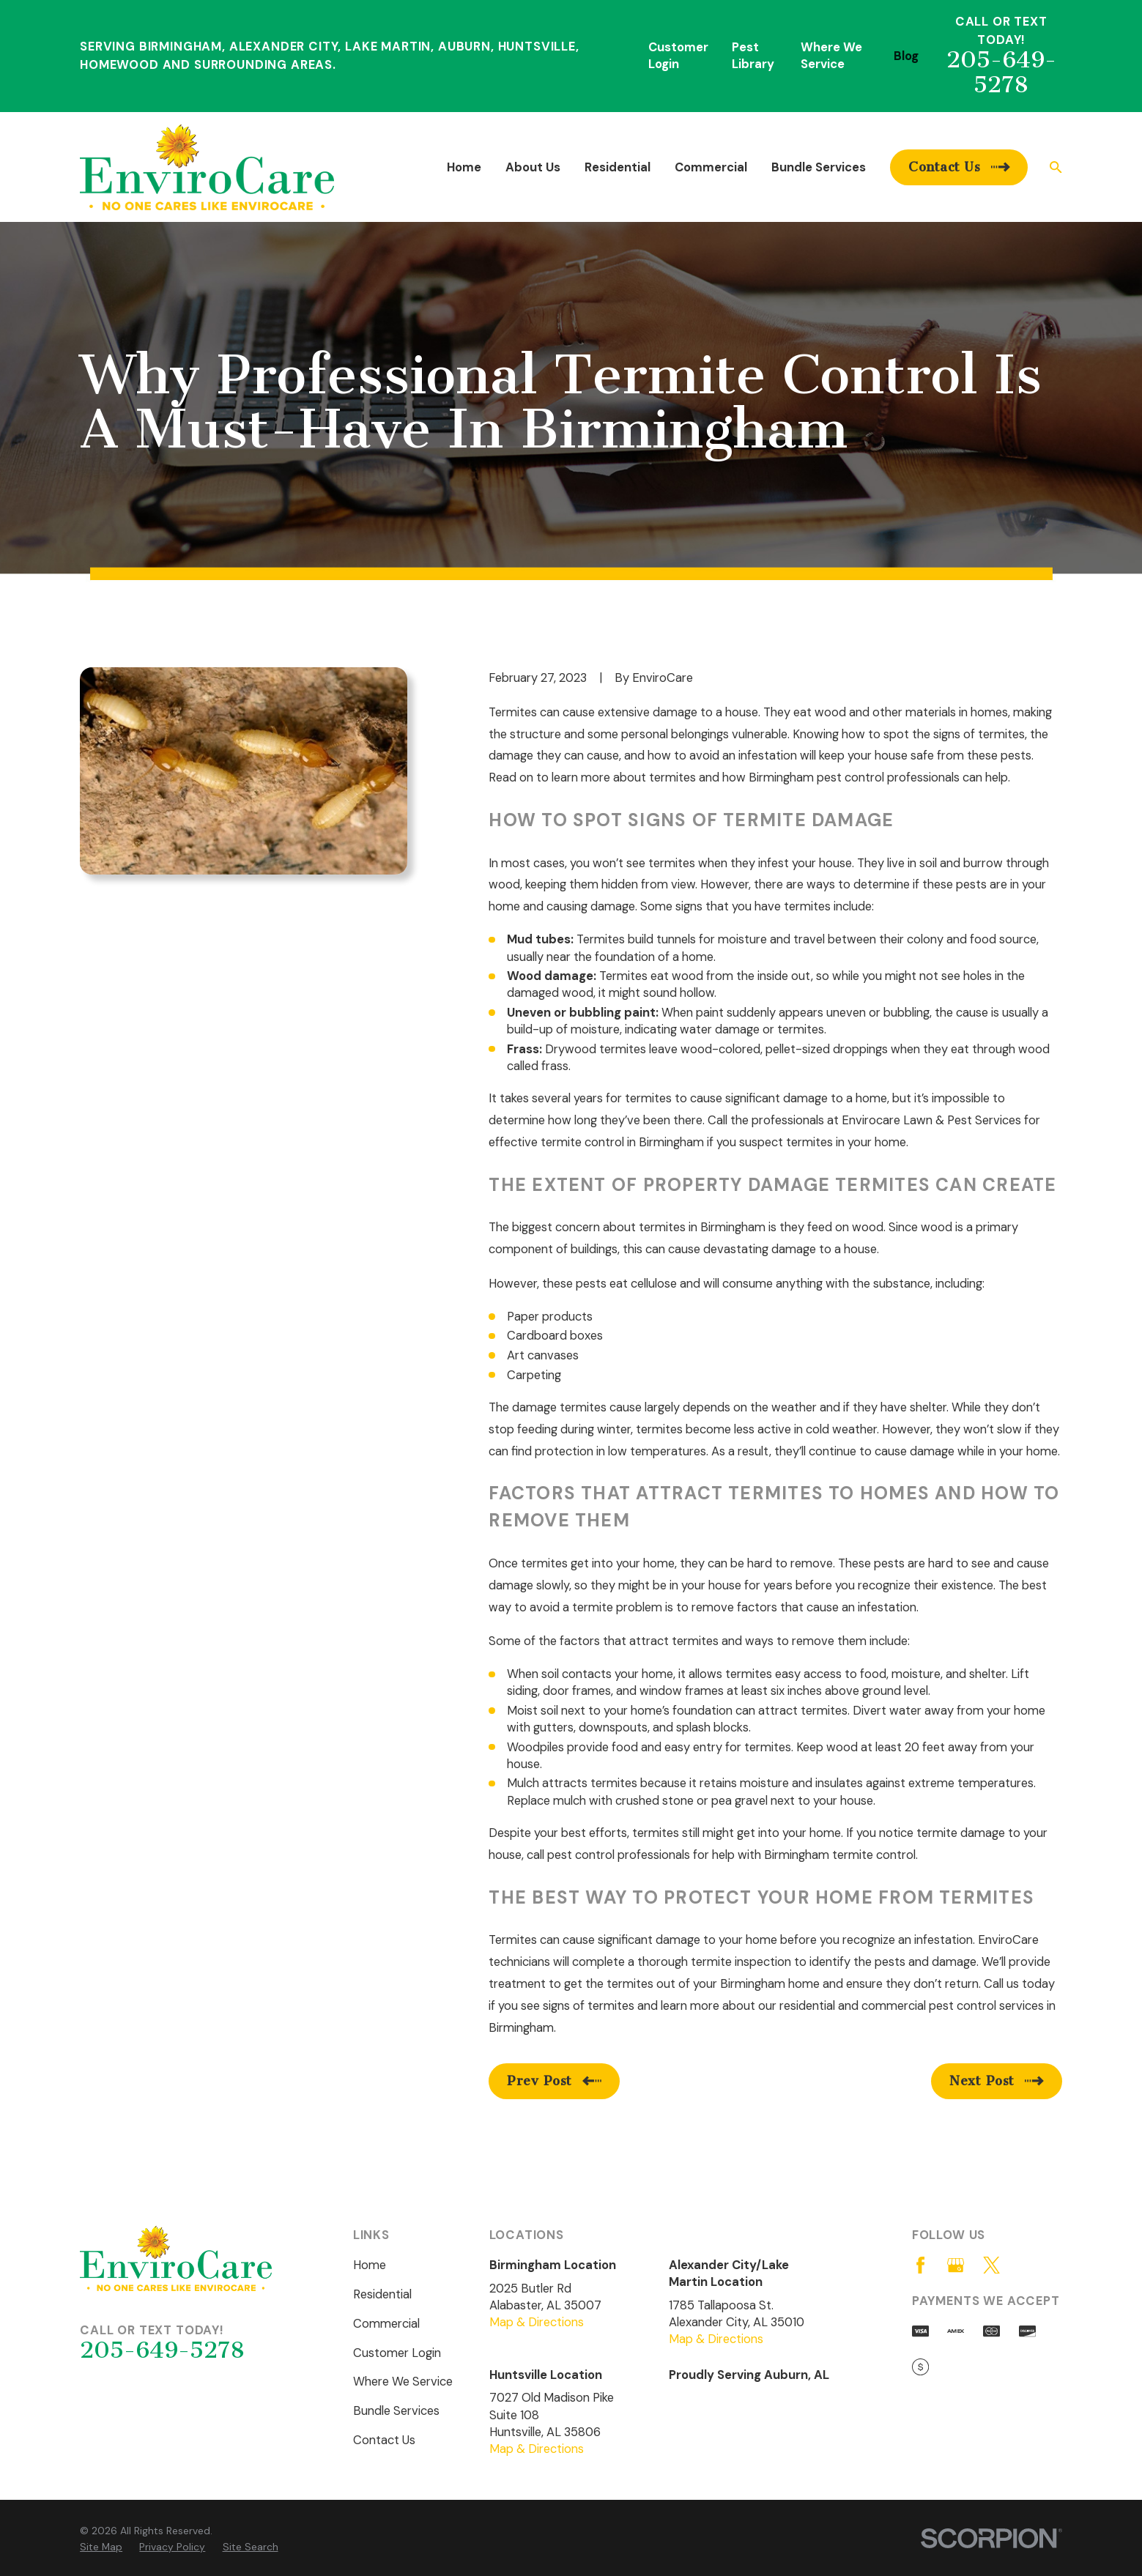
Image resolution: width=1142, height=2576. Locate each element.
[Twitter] (991, 2265)
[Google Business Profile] (955, 2265)
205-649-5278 (1001, 72)
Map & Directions (536, 2322)
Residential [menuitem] (617, 167)
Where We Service (403, 2381)
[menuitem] (101, 2547)
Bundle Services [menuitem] (818, 167)
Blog (906, 56)
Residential (382, 2294)
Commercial (386, 2323)
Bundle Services (396, 2411)
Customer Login (397, 2353)
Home (369, 2265)
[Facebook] (920, 2265)
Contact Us (384, 2440)
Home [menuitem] (464, 167)
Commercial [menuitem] (711, 167)
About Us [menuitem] (532, 167)
